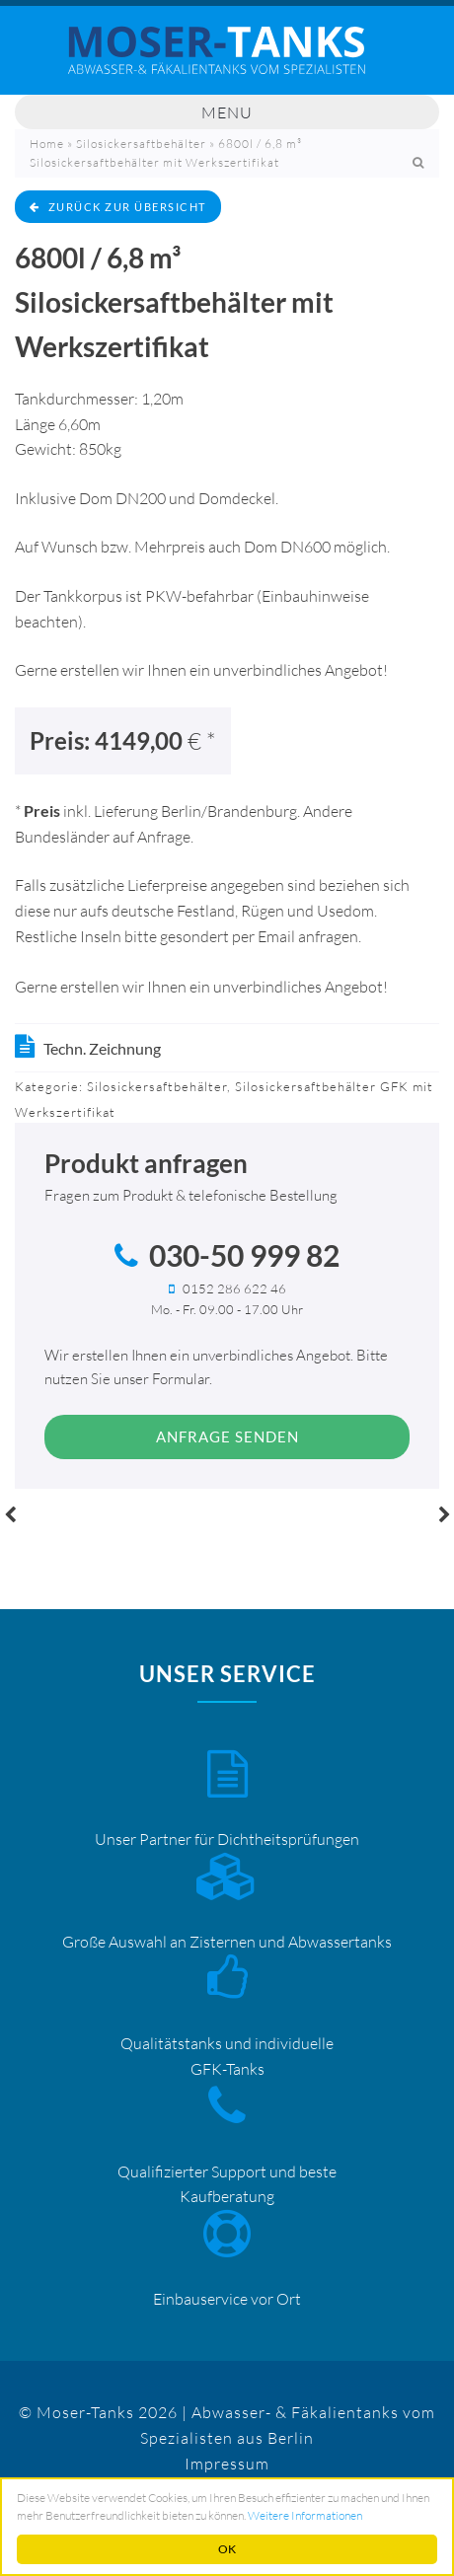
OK (227, 2548)
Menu (227, 112)
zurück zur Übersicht (118, 206)
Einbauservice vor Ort (227, 2299)
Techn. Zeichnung (102, 1048)
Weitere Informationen (305, 2515)
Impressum (227, 2463)
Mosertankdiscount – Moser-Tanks (227, 60)
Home (47, 143)
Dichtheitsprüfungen (288, 1839)
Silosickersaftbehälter (141, 143)
